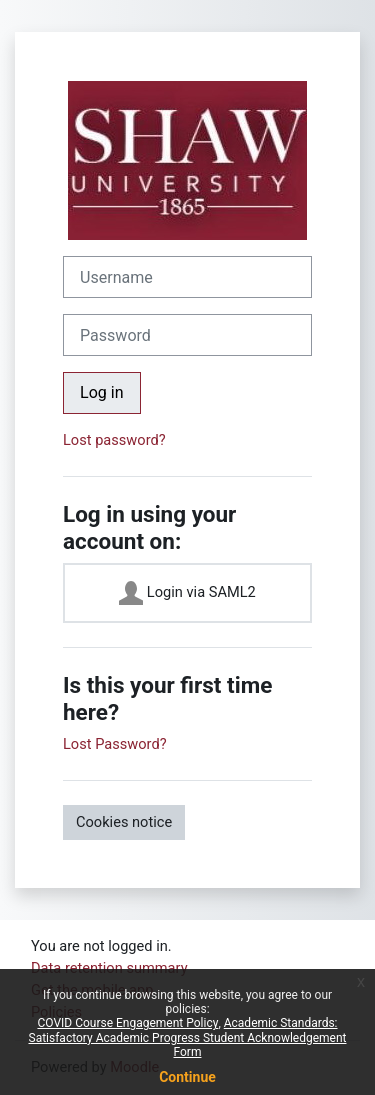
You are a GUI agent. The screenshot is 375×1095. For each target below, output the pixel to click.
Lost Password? (115, 744)
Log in (102, 392)
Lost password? (114, 440)
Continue (187, 1077)
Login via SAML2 (187, 593)
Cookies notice (124, 822)
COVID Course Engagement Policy (127, 1023)
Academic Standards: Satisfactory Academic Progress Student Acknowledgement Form (188, 1037)
